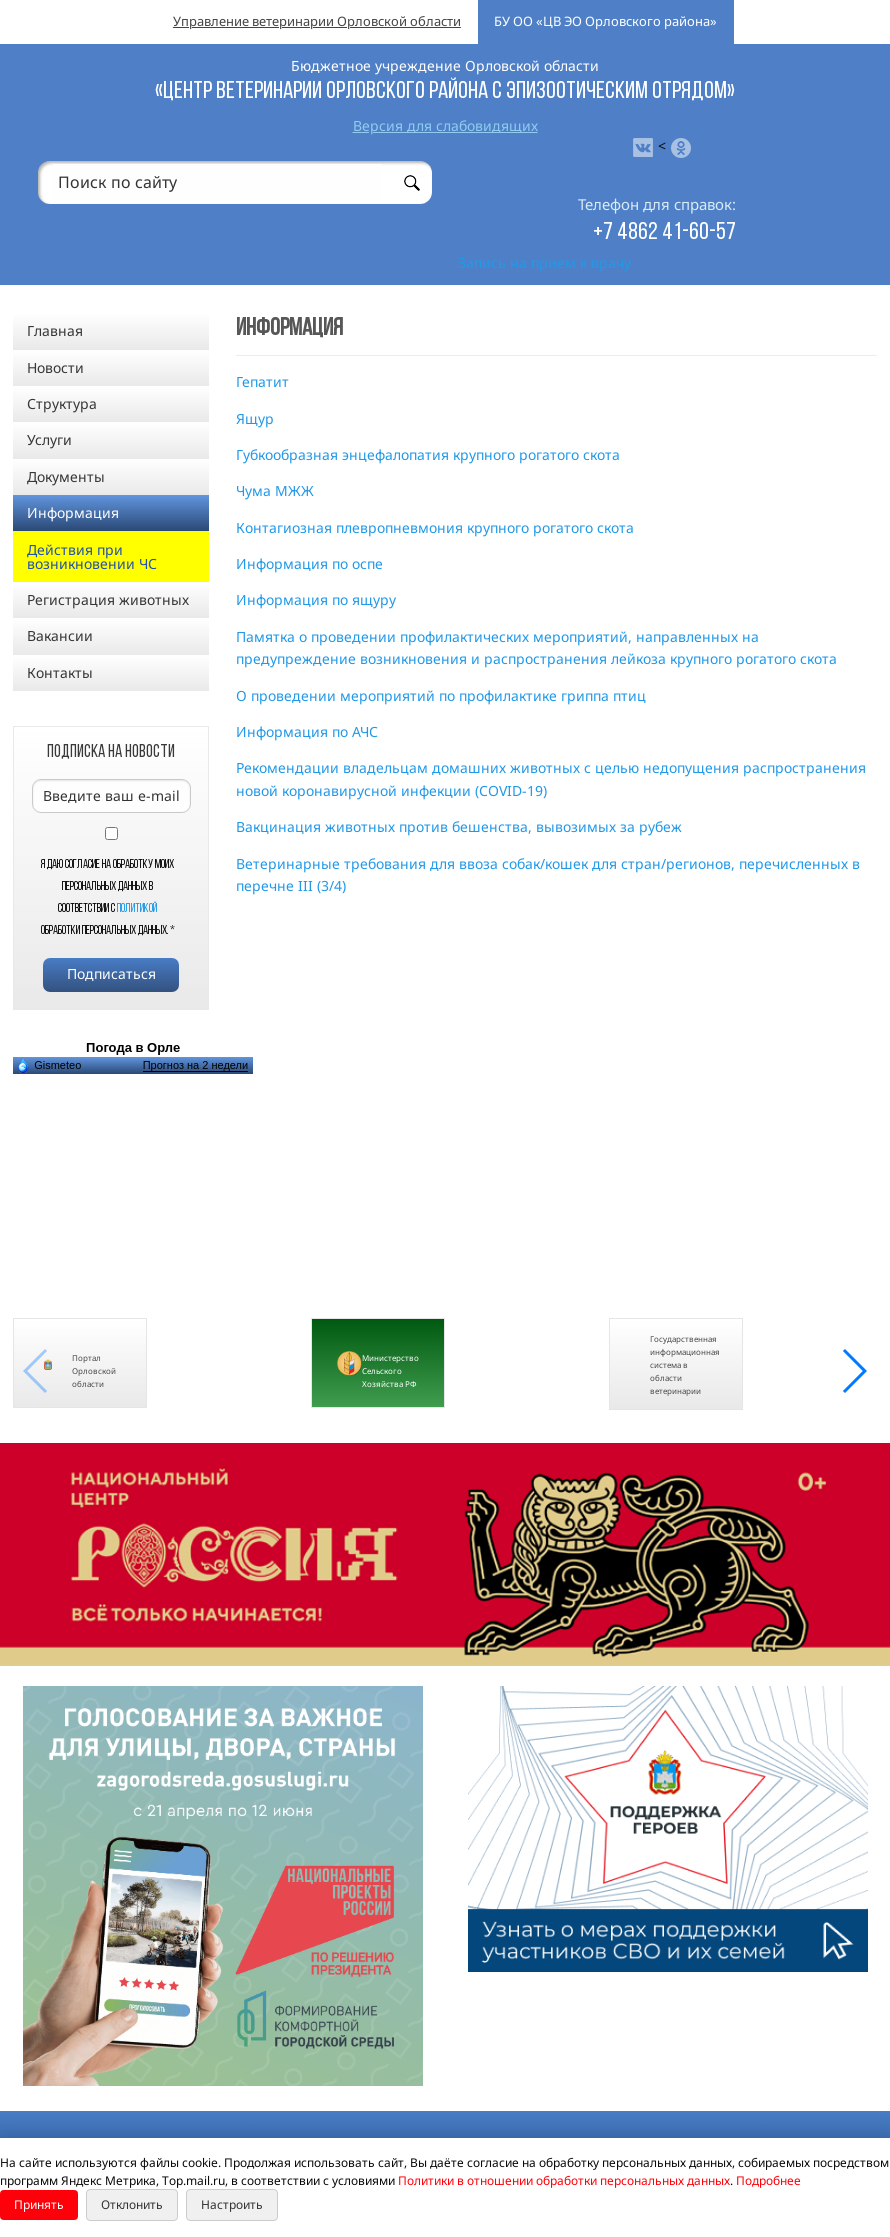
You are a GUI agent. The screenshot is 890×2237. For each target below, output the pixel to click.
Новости (55, 367)
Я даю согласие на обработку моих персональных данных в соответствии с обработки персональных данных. (108, 898)
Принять (39, 2204)
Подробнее (768, 2180)
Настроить (232, 2204)
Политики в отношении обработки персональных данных (564, 2180)
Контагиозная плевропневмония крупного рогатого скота (435, 527)
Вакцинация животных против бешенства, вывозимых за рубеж (459, 826)
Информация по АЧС (307, 731)
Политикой (137, 909)
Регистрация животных (108, 599)
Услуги (49, 439)
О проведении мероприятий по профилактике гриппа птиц (441, 695)
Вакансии (60, 635)
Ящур (255, 418)
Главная (55, 330)
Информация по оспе (309, 563)
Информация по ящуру (316, 599)
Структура (62, 403)
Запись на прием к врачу (544, 262)
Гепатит (262, 381)
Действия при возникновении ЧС (92, 556)
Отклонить (132, 2204)
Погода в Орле (133, 1047)
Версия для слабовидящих (445, 125)
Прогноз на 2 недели (195, 1065)
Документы (66, 476)
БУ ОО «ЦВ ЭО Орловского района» (605, 21)
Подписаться (111, 973)
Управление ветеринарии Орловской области (317, 21)
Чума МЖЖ (275, 490)
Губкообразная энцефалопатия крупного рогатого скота (428, 454)
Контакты (60, 672)
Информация (73, 512)
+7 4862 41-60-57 (664, 233)
